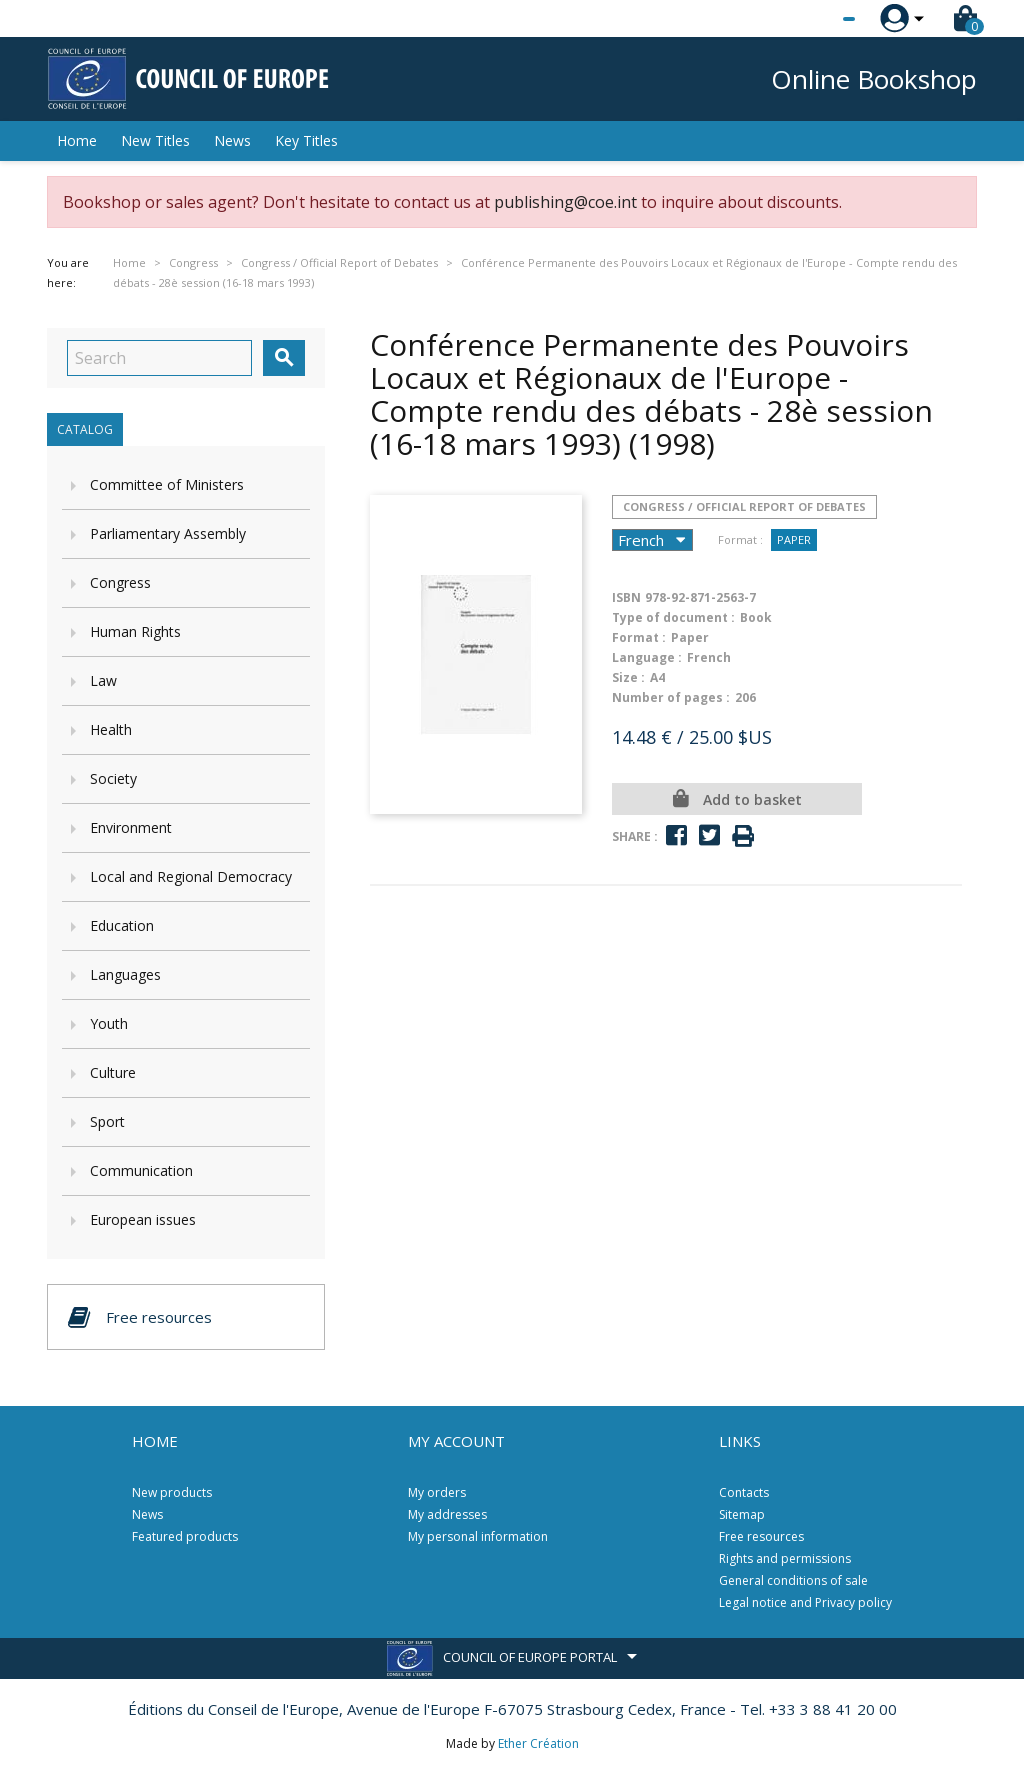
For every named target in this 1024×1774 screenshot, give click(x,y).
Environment (131, 827)
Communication (141, 1170)
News (232, 140)
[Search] (159, 358)
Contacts (744, 1492)
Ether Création (538, 1743)
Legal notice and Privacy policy (805, 1602)
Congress (120, 582)
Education (122, 925)
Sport (107, 1121)
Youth (109, 1023)
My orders (437, 1492)
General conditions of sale (793, 1580)
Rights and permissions (785, 1558)
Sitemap (742, 1514)
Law (103, 680)
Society (113, 778)
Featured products (185, 1536)
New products (172, 1492)
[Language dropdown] (811, 19)
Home (77, 140)
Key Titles (306, 140)
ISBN (626, 597)
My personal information (478, 1536)
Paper (794, 539)
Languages (125, 974)
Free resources (761, 1536)
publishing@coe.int (565, 202)
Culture (113, 1072)
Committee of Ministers (167, 484)
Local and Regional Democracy (191, 876)
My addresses (447, 1514)
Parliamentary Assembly (168, 533)
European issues (143, 1219)
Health (111, 729)
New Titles (155, 140)
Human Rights (135, 631)
